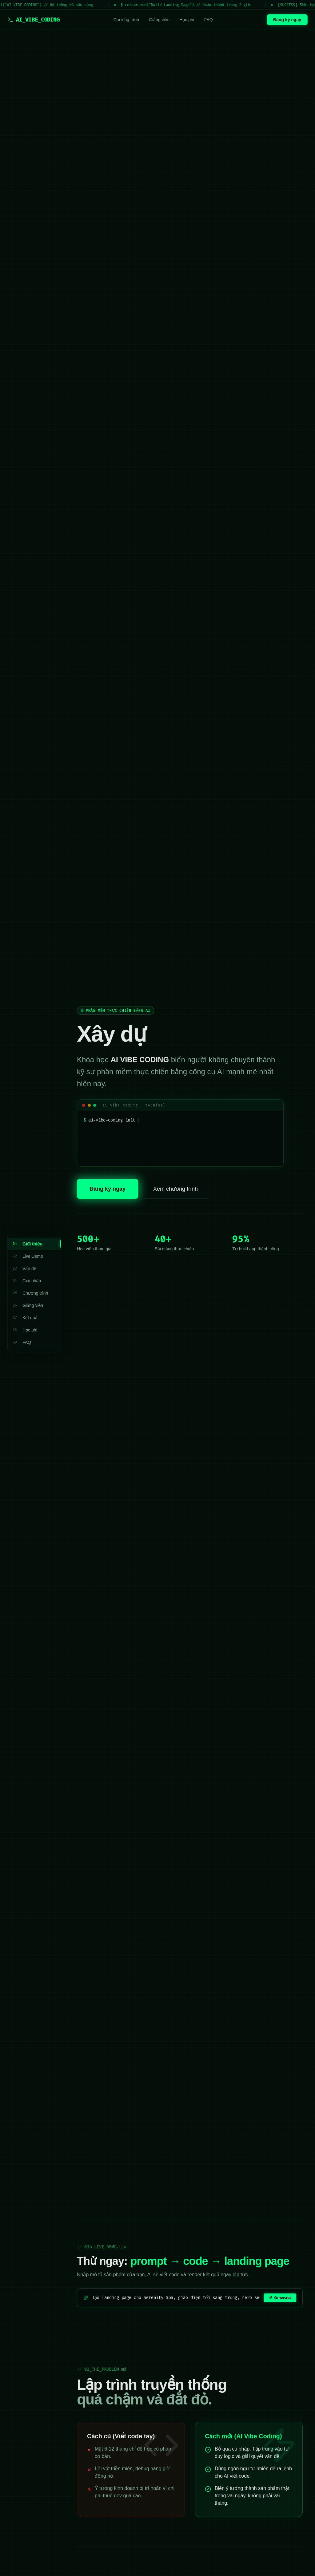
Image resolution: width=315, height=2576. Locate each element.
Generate (280, 2297)
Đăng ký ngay (287, 19)
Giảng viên (159, 19)
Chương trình (126, 19)
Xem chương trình (175, 1190)
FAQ (208, 19)
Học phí (186, 19)
